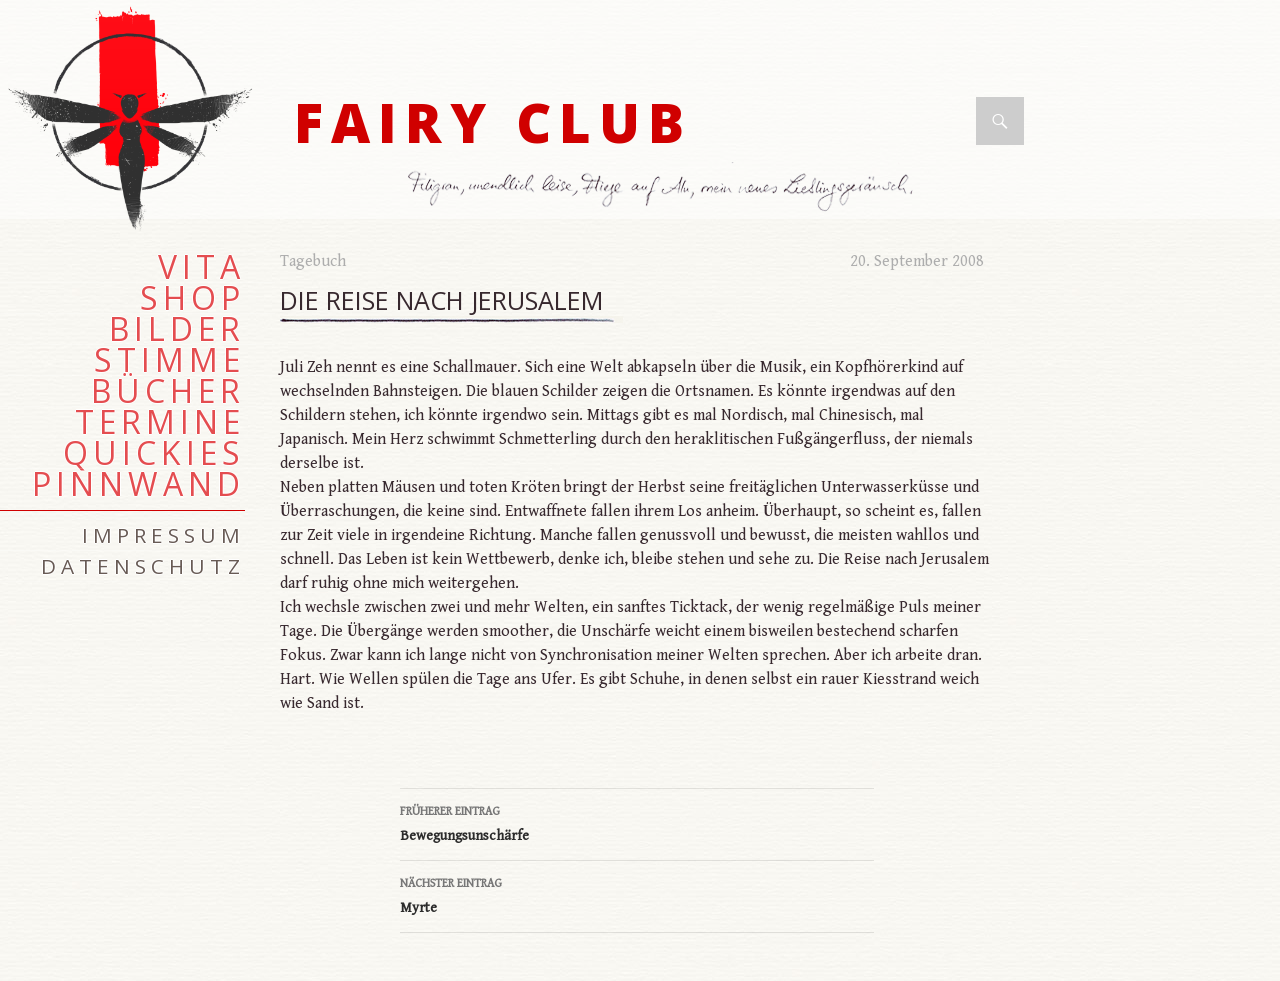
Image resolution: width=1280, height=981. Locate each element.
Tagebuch (313, 261)
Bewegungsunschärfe (637, 822)
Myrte (637, 894)
